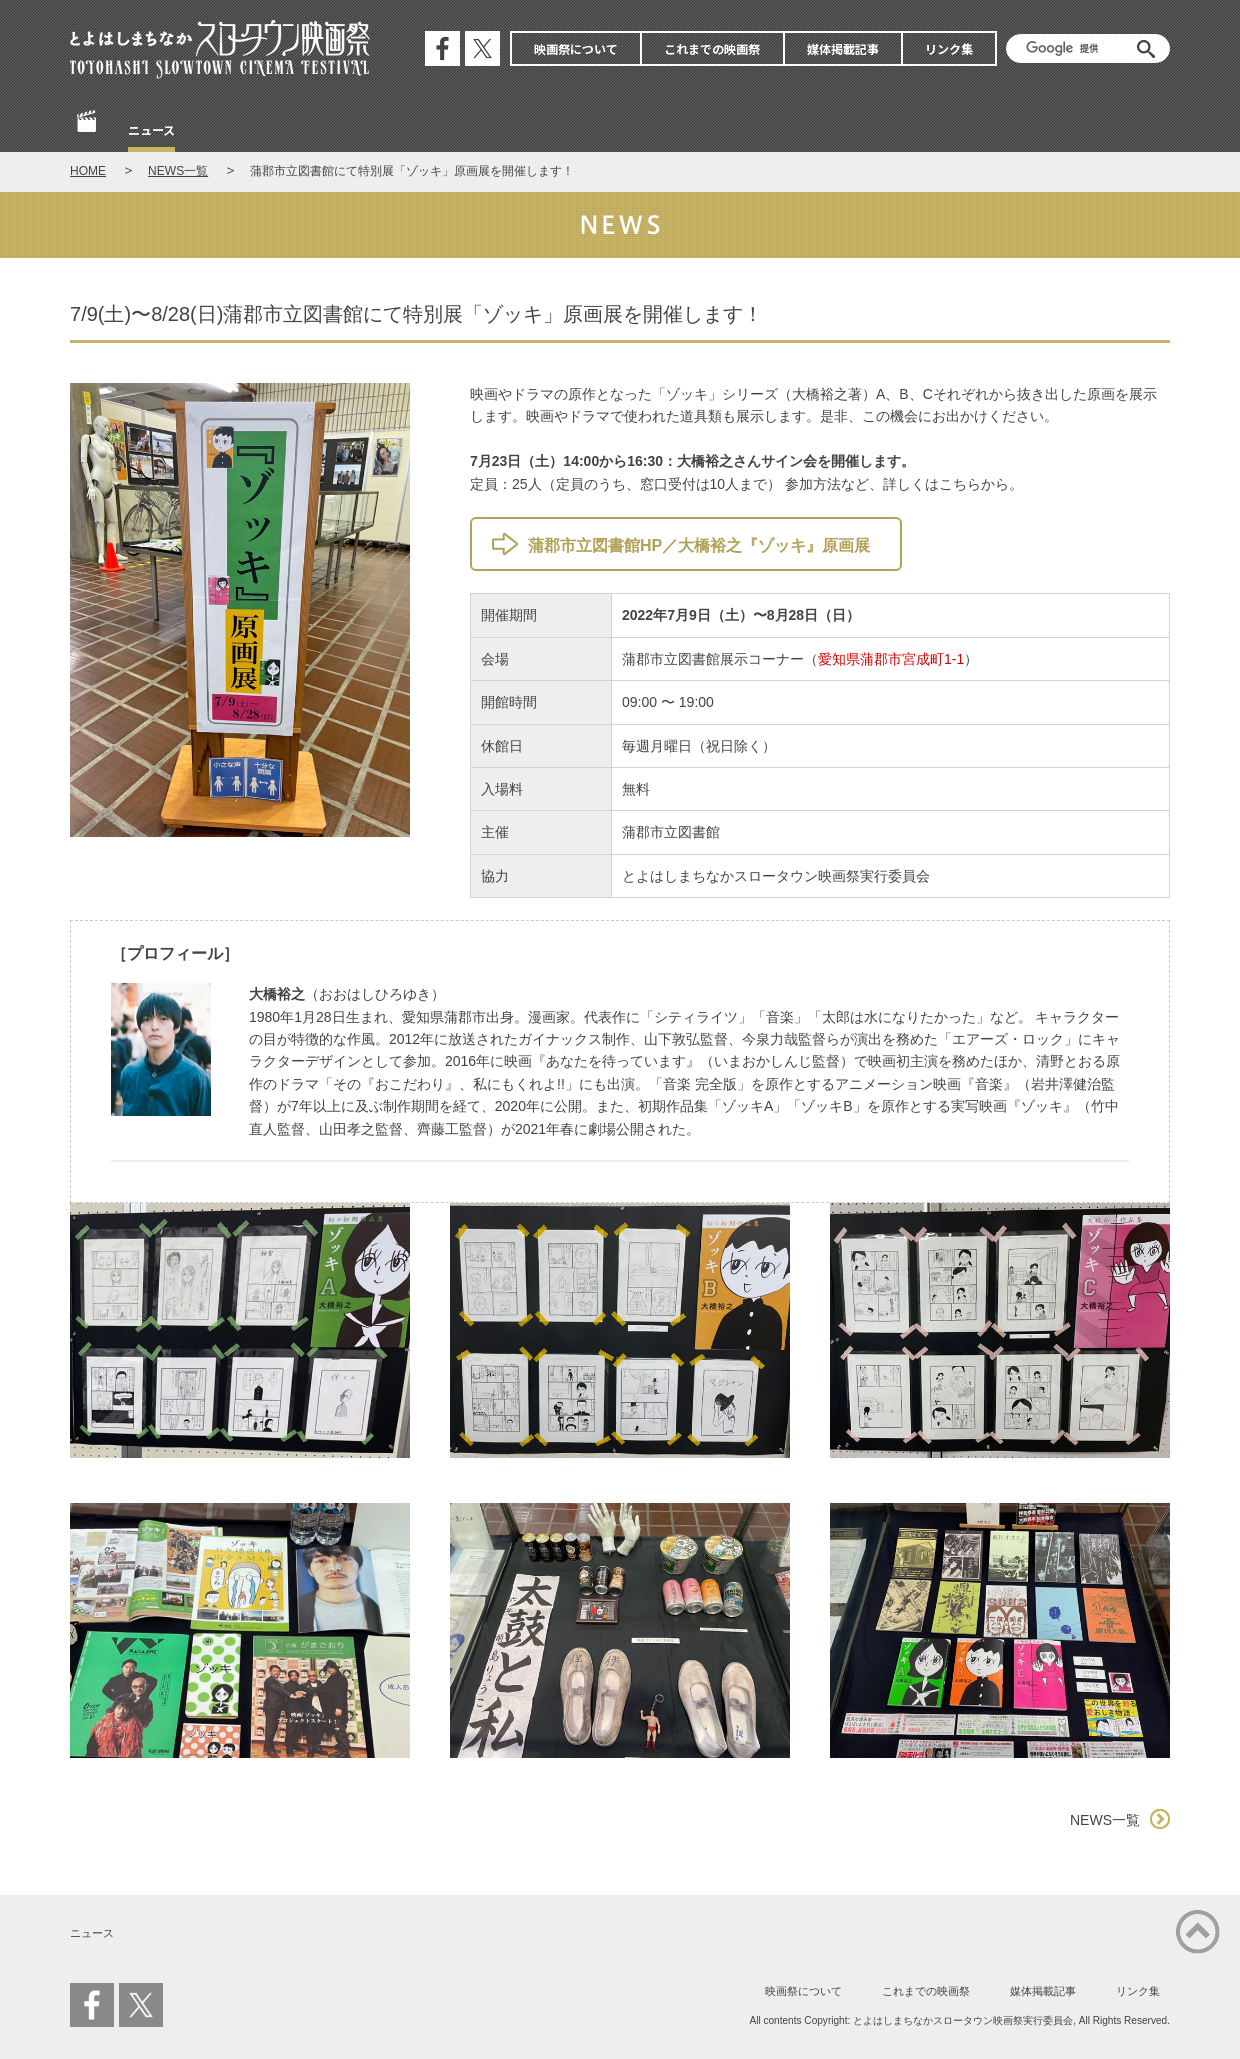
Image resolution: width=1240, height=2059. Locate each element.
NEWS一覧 (178, 171)
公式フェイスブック (442, 48)
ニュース (151, 129)
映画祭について (576, 48)
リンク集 (949, 48)
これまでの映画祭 (712, 48)
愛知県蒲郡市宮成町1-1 (891, 659)
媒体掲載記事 (843, 48)
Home (88, 131)
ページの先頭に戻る (1198, 1932)
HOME (88, 171)
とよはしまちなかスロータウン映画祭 (220, 50)
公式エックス (482, 48)
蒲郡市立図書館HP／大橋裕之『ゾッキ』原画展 (699, 545)
